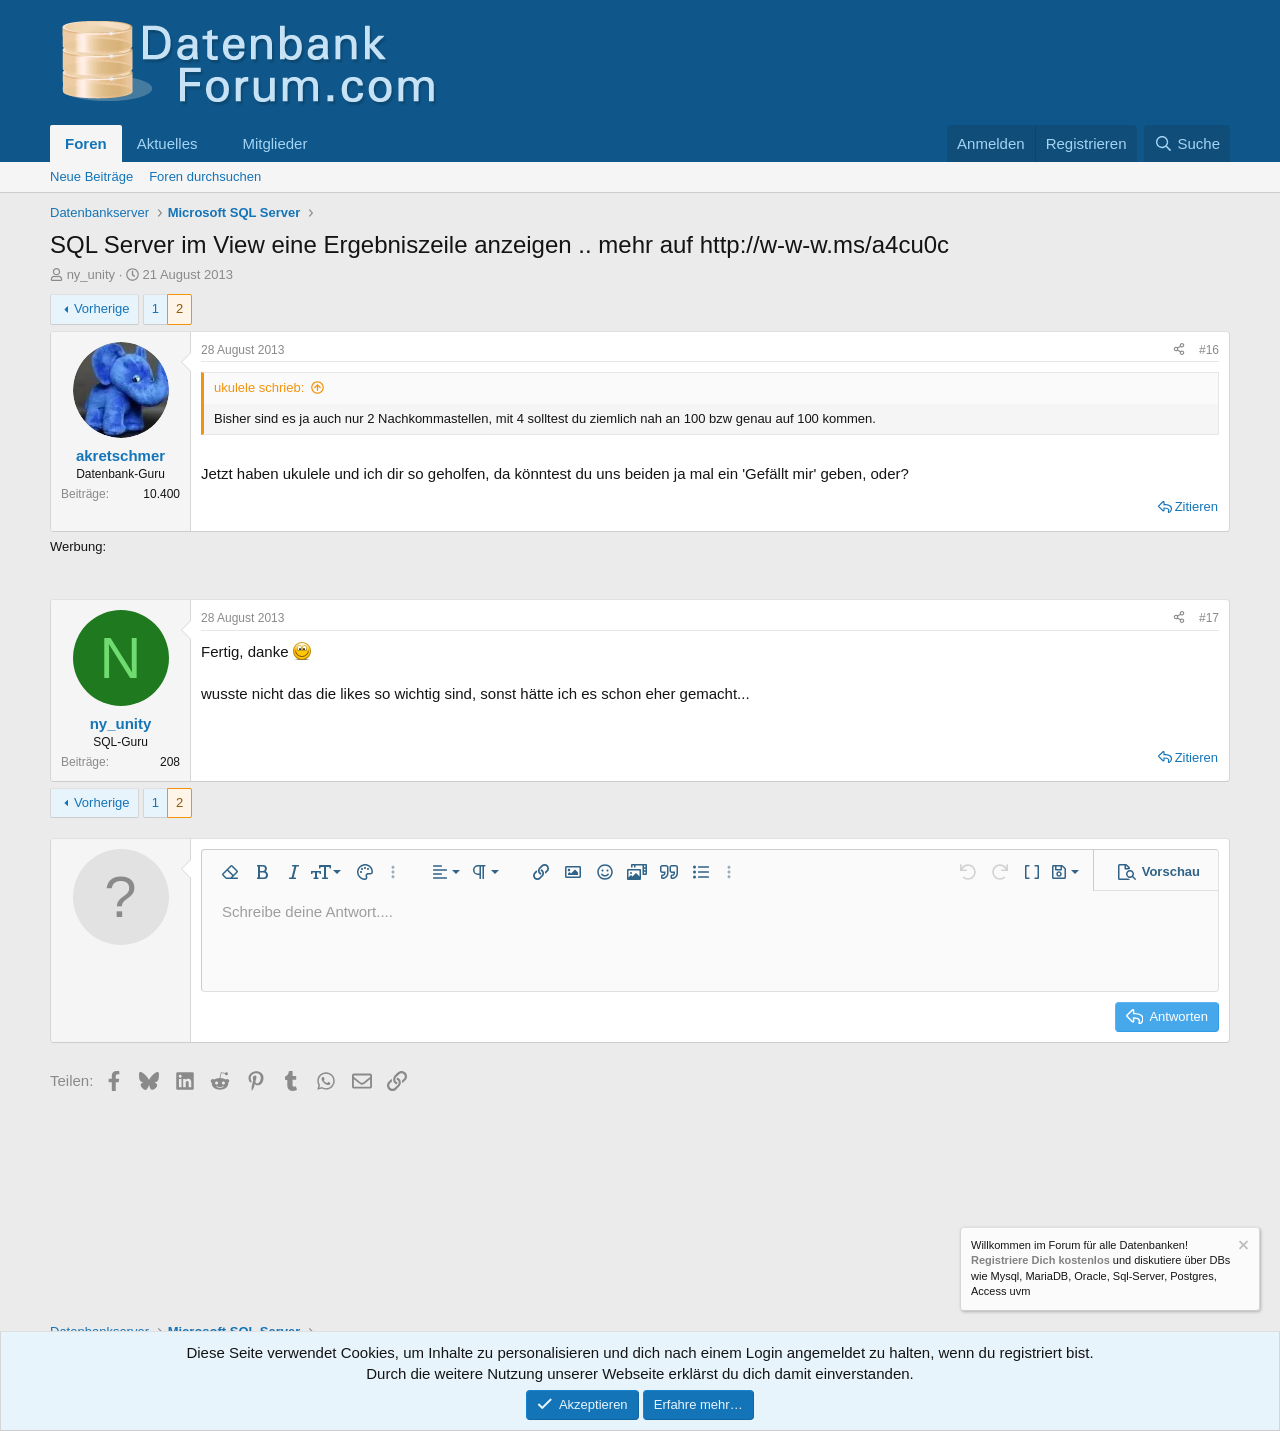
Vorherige (102, 308)
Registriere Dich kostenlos (1040, 1261)
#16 (1209, 350)
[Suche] (1187, 143)
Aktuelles (167, 143)
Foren (86, 143)
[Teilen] (1179, 350)
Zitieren (1196, 506)
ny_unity (91, 274)
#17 (1209, 618)
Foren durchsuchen (205, 176)
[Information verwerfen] (1242, 1247)
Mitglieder (274, 143)
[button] (213, 143)
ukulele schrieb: (259, 387)
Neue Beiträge (91, 176)
